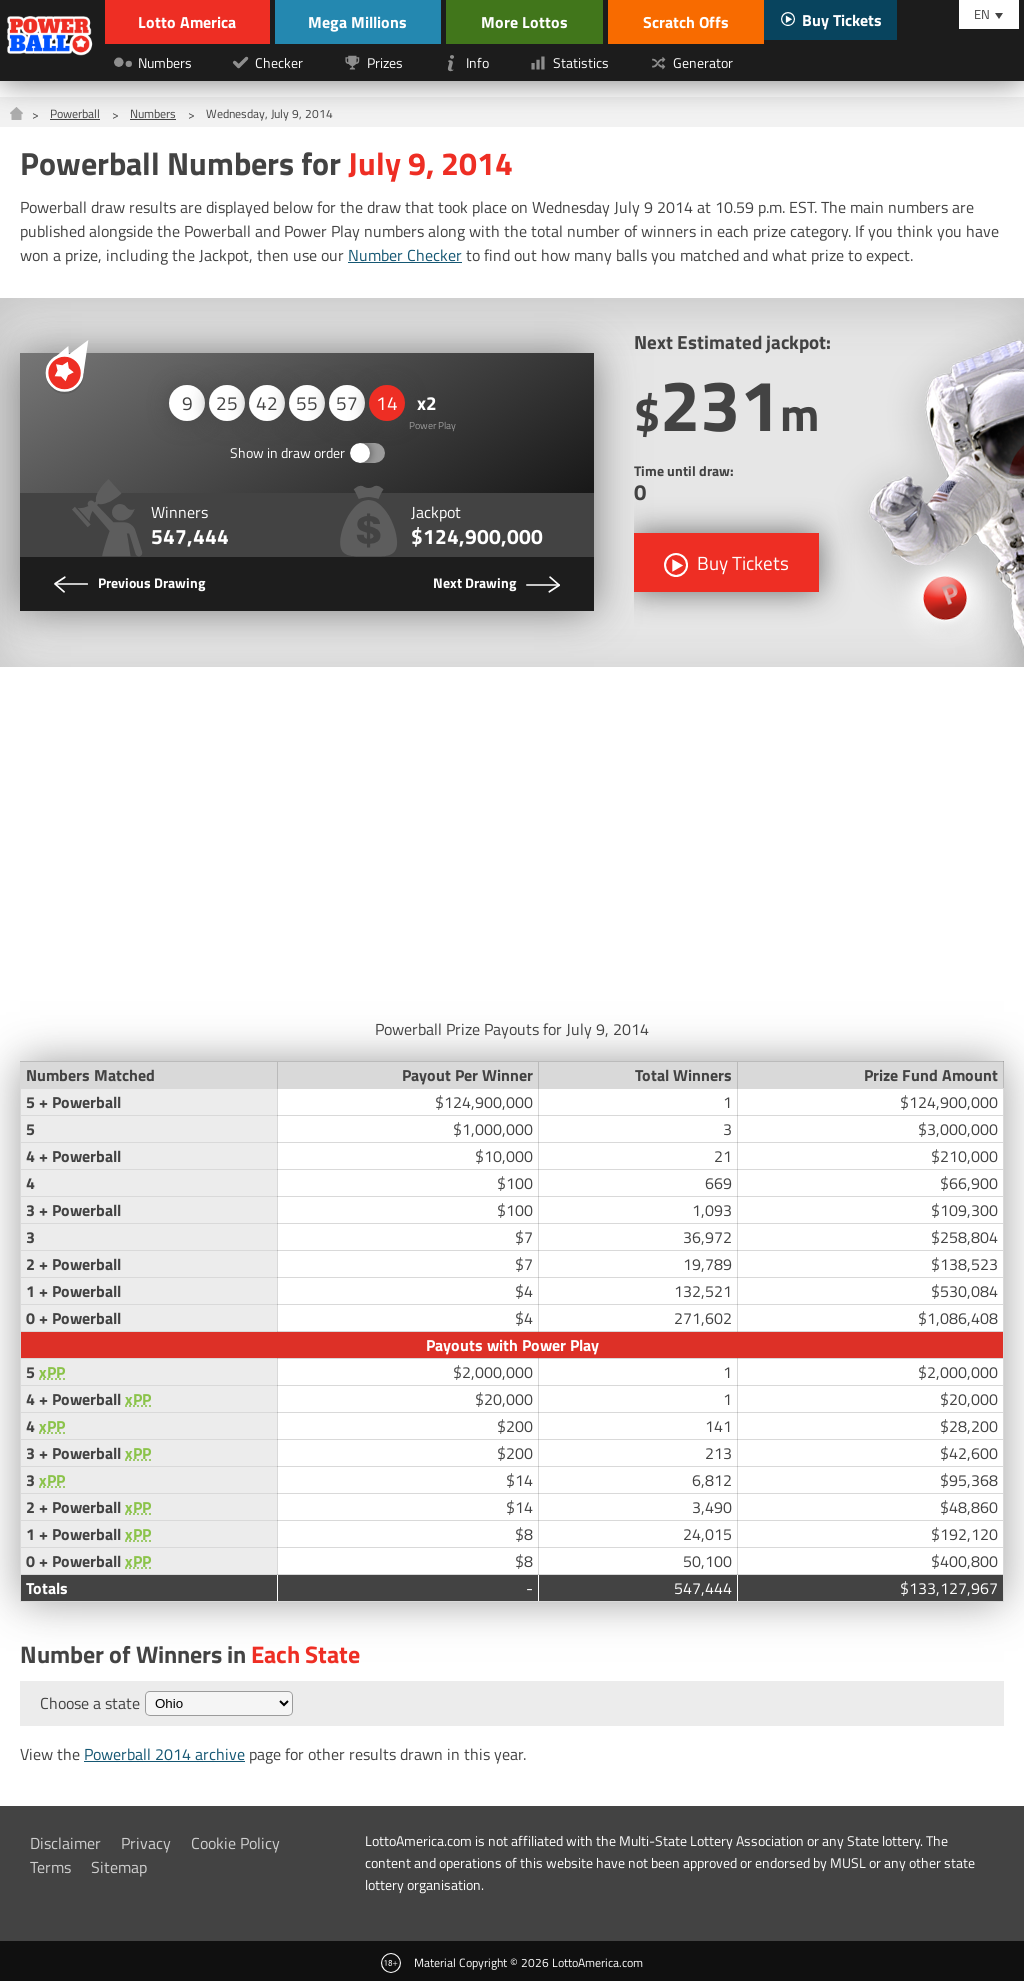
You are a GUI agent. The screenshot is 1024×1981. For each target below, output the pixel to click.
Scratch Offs (692, 22)
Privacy (146, 1842)
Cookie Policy (235, 1842)
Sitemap (119, 1866)
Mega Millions (362, 22)
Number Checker (405, 255)
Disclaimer (65, 1842)
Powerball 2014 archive (164, 1753)
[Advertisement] (512, 836)
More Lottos (530, 22)
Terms (50, 1866)
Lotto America (189, 22)
